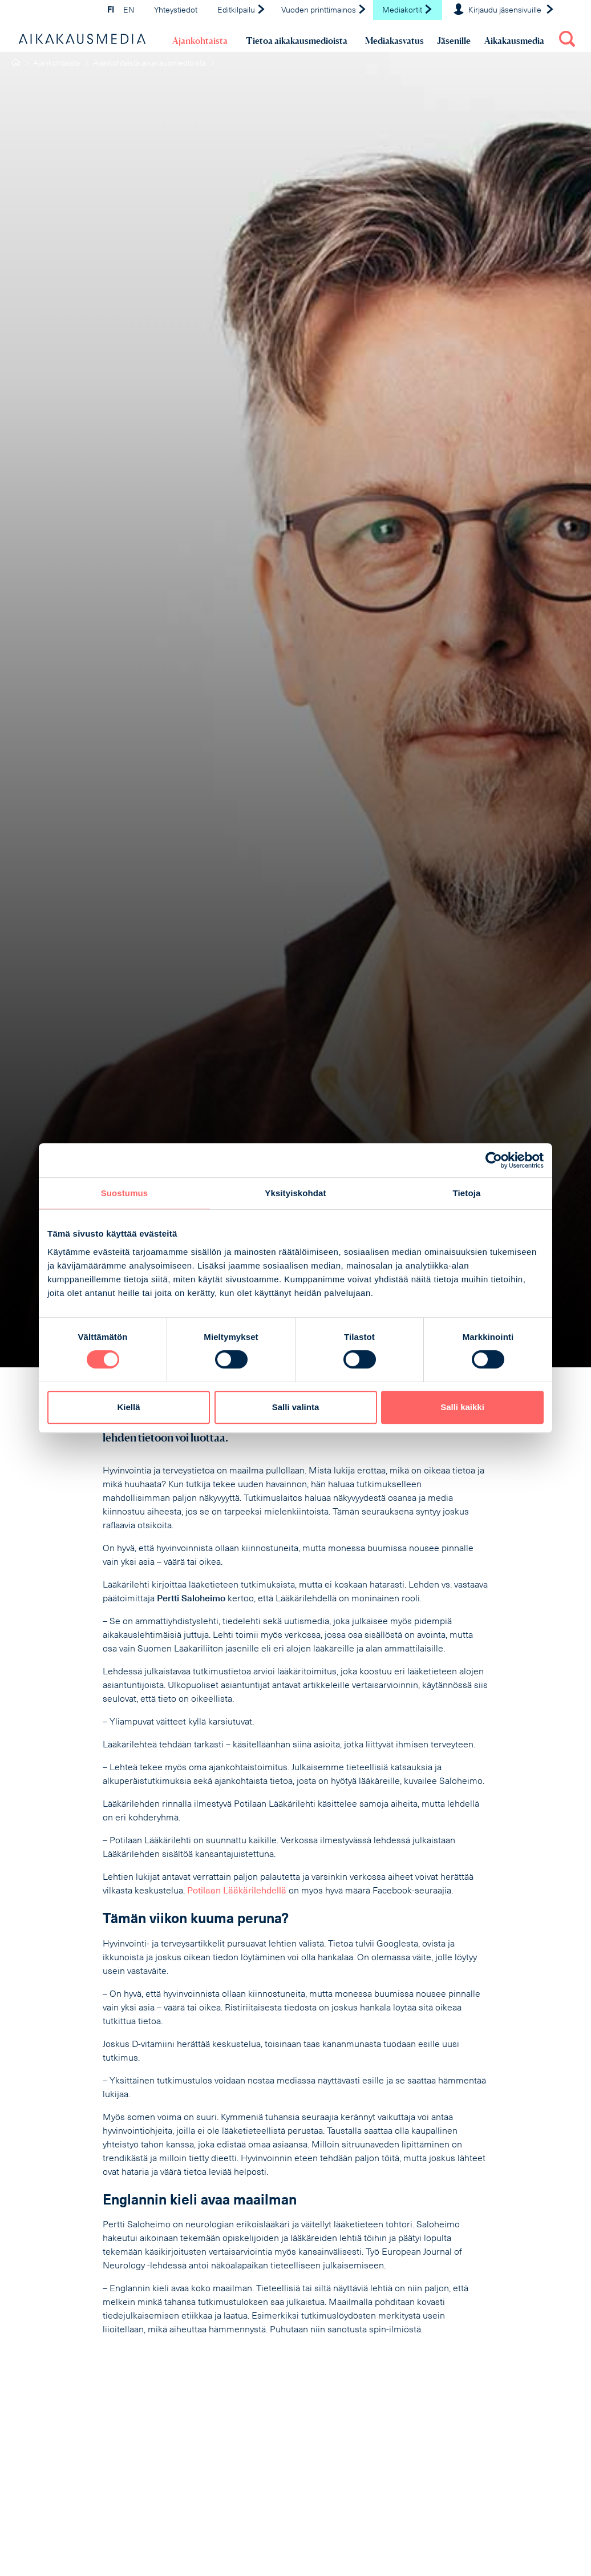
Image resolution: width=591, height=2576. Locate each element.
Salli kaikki (462, 1407)
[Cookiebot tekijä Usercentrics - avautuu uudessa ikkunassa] (494, 1160)
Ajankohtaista (200, 40)
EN (128, 10)
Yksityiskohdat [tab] (295, 1193)
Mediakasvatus (394, 40)
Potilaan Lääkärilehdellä (236, 1891)
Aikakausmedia (514, 40)
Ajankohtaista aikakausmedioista (149, 63)
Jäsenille (454, 40)
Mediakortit (407, 10)
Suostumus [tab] (124, 1193)
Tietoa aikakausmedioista (296, 40)
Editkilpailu (241, 10)
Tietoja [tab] (467, 1193)
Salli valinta (295, 1407)
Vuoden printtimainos (324, 10)
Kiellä (128, 1407)
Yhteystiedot (175, 10)
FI (110, 10)
